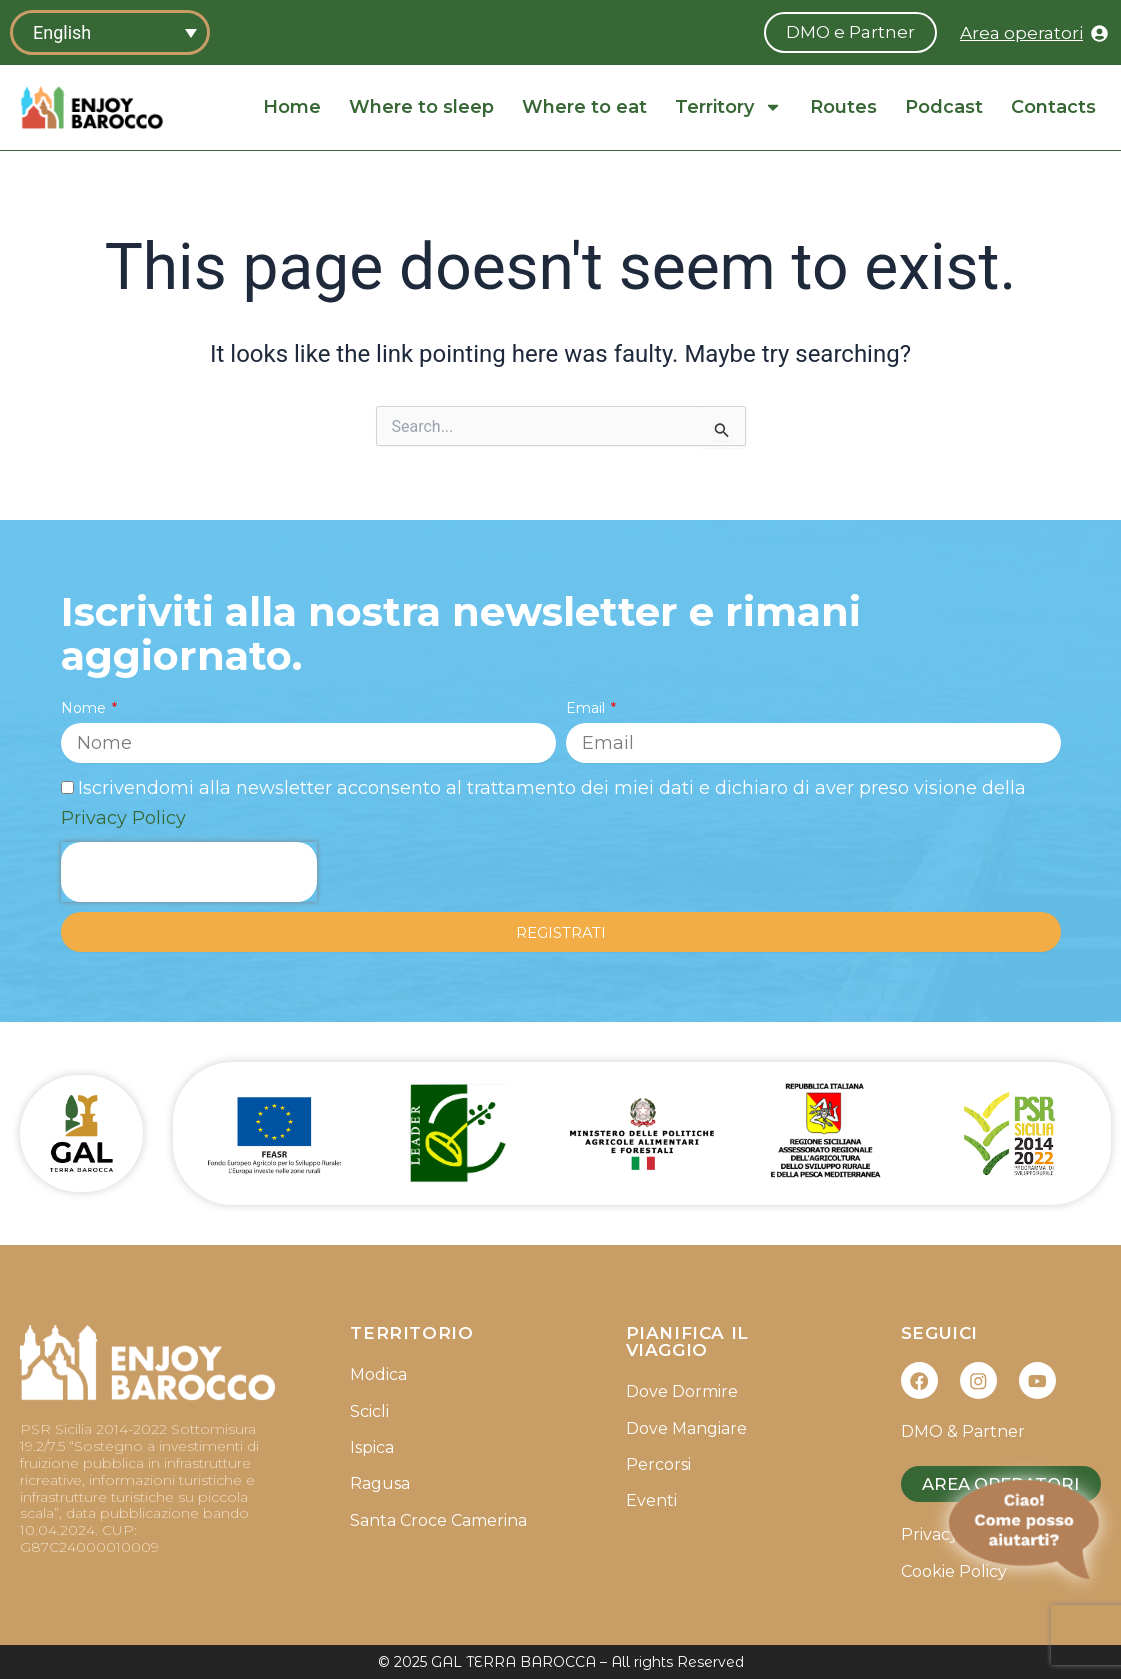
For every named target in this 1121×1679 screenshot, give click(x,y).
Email (587, 706)
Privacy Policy (123, 816)
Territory (728, 107)
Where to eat (584, 107)
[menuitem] (110, 32)
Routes (843, 107)
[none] (110, 32)
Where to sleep (421, 107)
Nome (85, 706)
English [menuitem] (62, 32)
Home (292, 107)
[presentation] (189, 871)
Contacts (1053, 107)
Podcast (944, 107)
